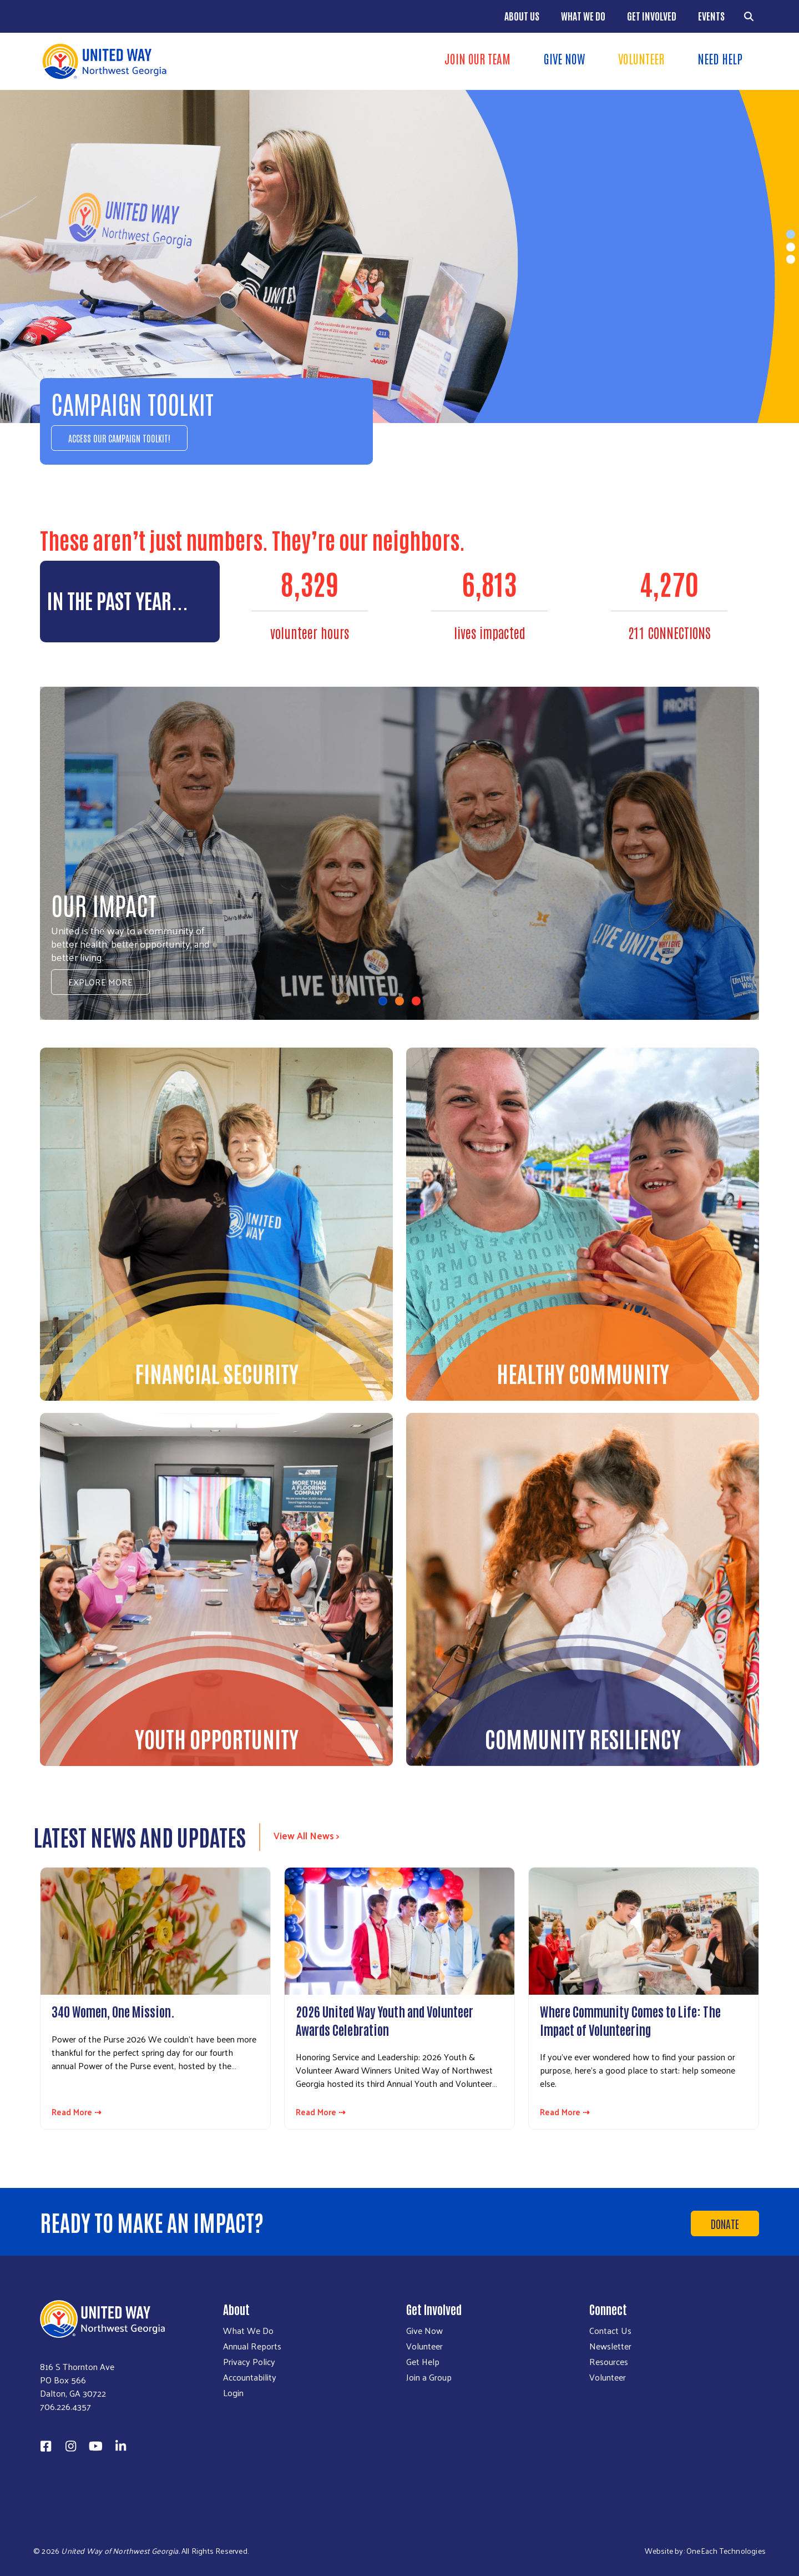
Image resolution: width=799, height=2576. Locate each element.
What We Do (583, 15)
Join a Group (429, 2377)
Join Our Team (477, 58)
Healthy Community (583, 1373)
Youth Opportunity (217, 1738)
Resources (608, 2361)
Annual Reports (252, 2346)
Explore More (100, 982)
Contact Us (610, 2330)
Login (233, 2393)
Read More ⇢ (77, 2112)
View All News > (307, 1835)
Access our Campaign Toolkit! (119, 438)
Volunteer (641, 58)
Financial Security (217, 1373)
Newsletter (610, 2346)
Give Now (564, 58)
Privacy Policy (249, 2361)
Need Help (719, 58)
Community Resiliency (583, 1738)
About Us (521, 15)
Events (711, 15)
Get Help (422, 2361)
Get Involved (651, 15)
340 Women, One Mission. (113, 2011)
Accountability (249, 2377)
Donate (725, 2223)
